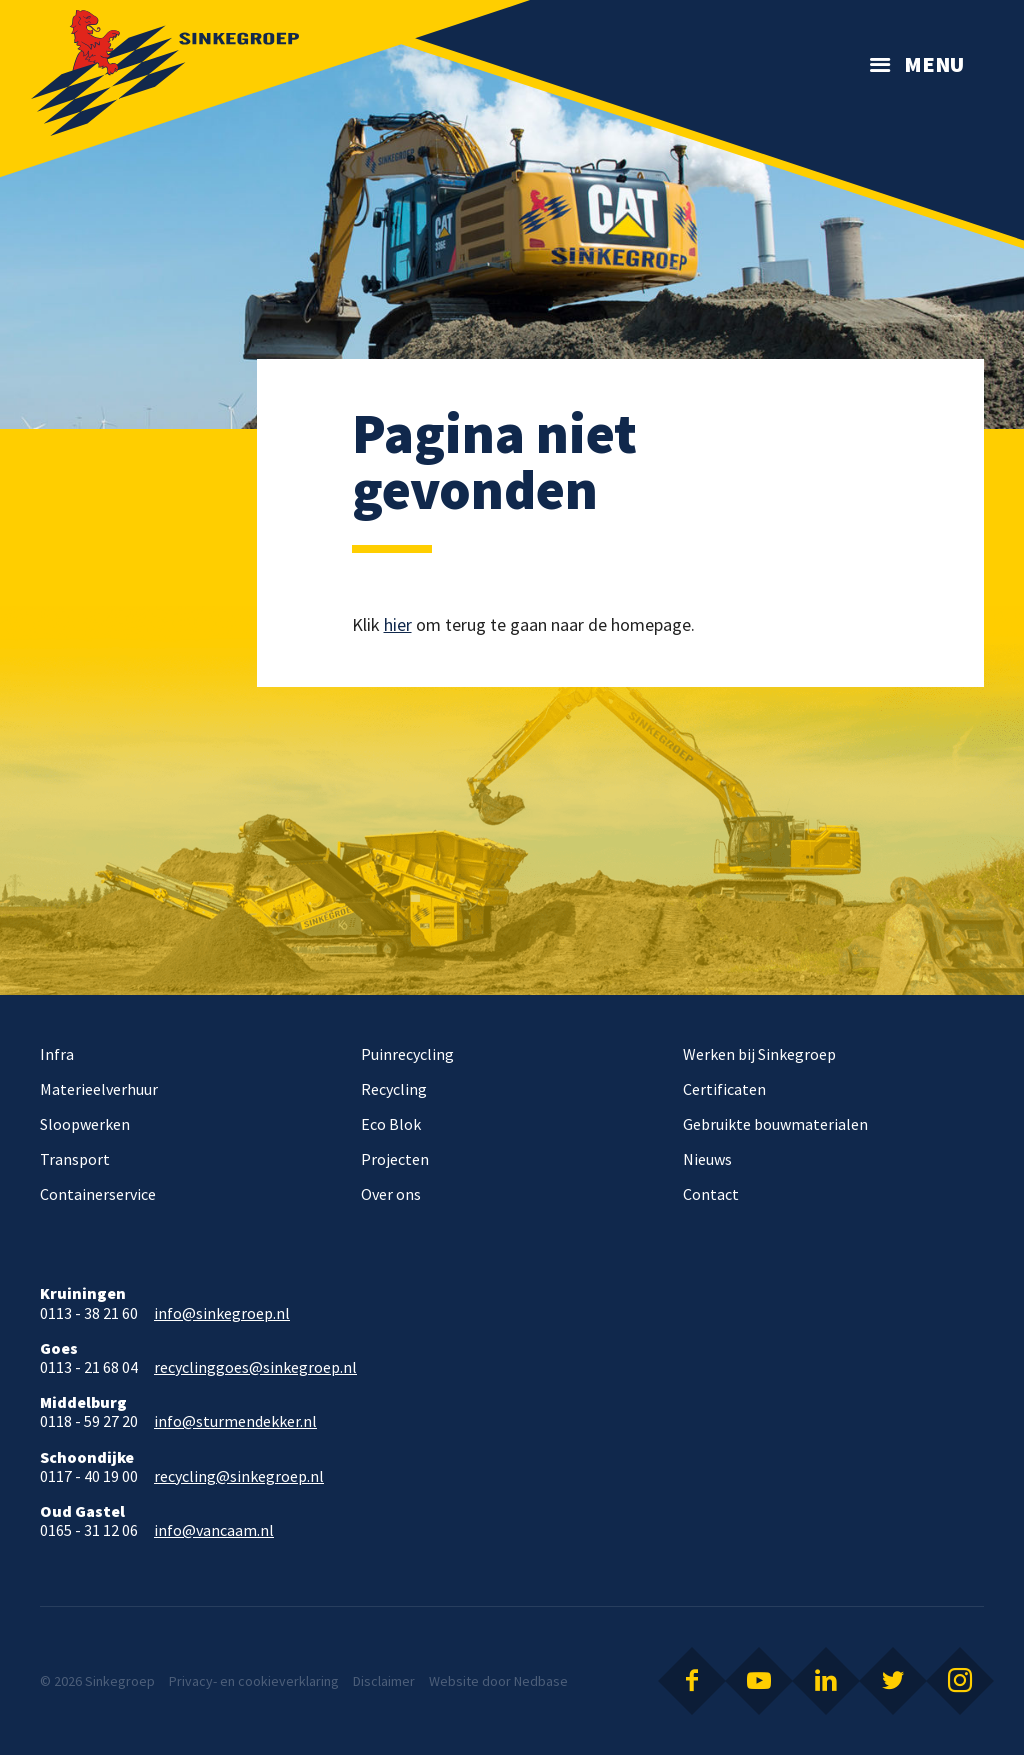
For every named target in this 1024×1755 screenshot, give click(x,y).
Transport (75, 1159)
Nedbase (541, 1681)
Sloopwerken (85, 1124)
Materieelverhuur (99, 1089)
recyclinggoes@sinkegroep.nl (255, 1367)
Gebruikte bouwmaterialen (775, 1124)
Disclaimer (384, 1681)
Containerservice (98, 1194)
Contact (711, 1194)
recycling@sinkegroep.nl (239, 1476)
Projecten (395, 1159)
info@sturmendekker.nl (235, 1421)
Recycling (394, 1089)
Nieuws (707, 1159)
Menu (934, 64)
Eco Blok (391, 1124)
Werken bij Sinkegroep (759, 1054)
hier (398, 624)
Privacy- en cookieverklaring (254, 1681)
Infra (57, 1054)
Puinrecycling (407, 1054)
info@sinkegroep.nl (222, 1313)
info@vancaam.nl (214, 1530)
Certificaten (724, 1089)
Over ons (391, 1194)
